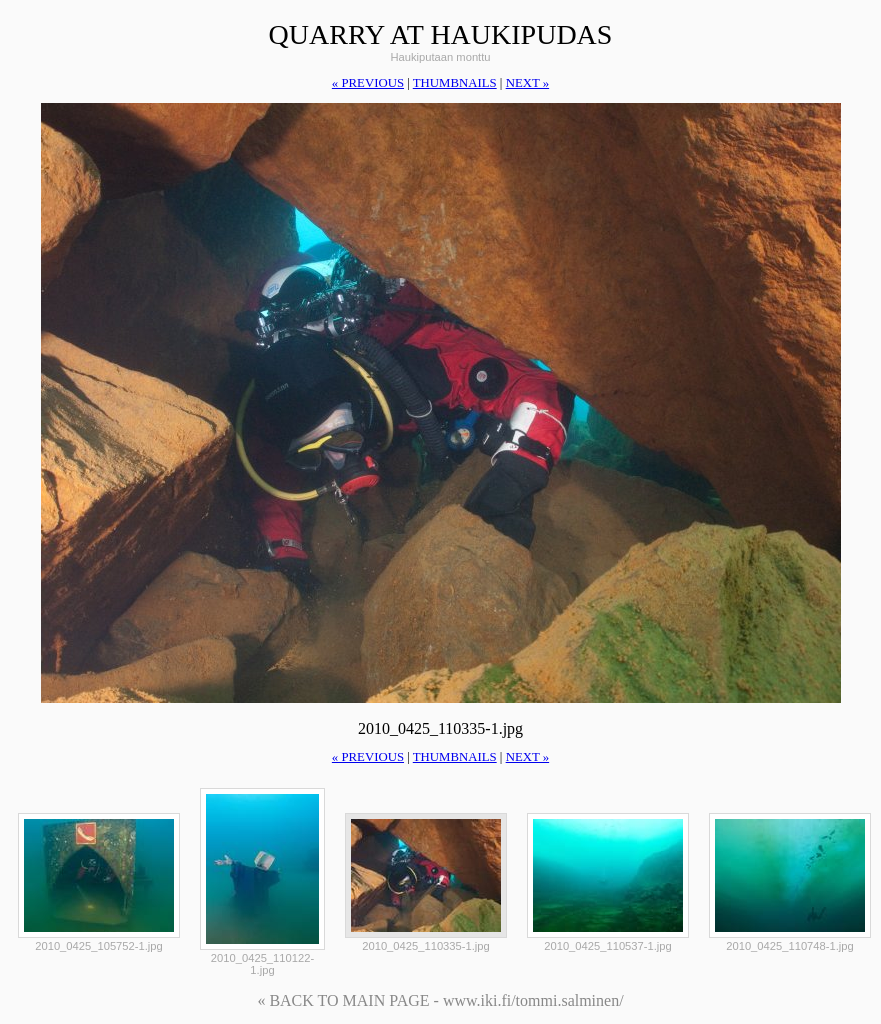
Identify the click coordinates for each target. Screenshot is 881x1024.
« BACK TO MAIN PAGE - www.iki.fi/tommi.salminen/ (440, 1000)
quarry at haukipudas (441, 34)
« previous (368, 83)
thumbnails (455, 83)
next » (527, 83)
